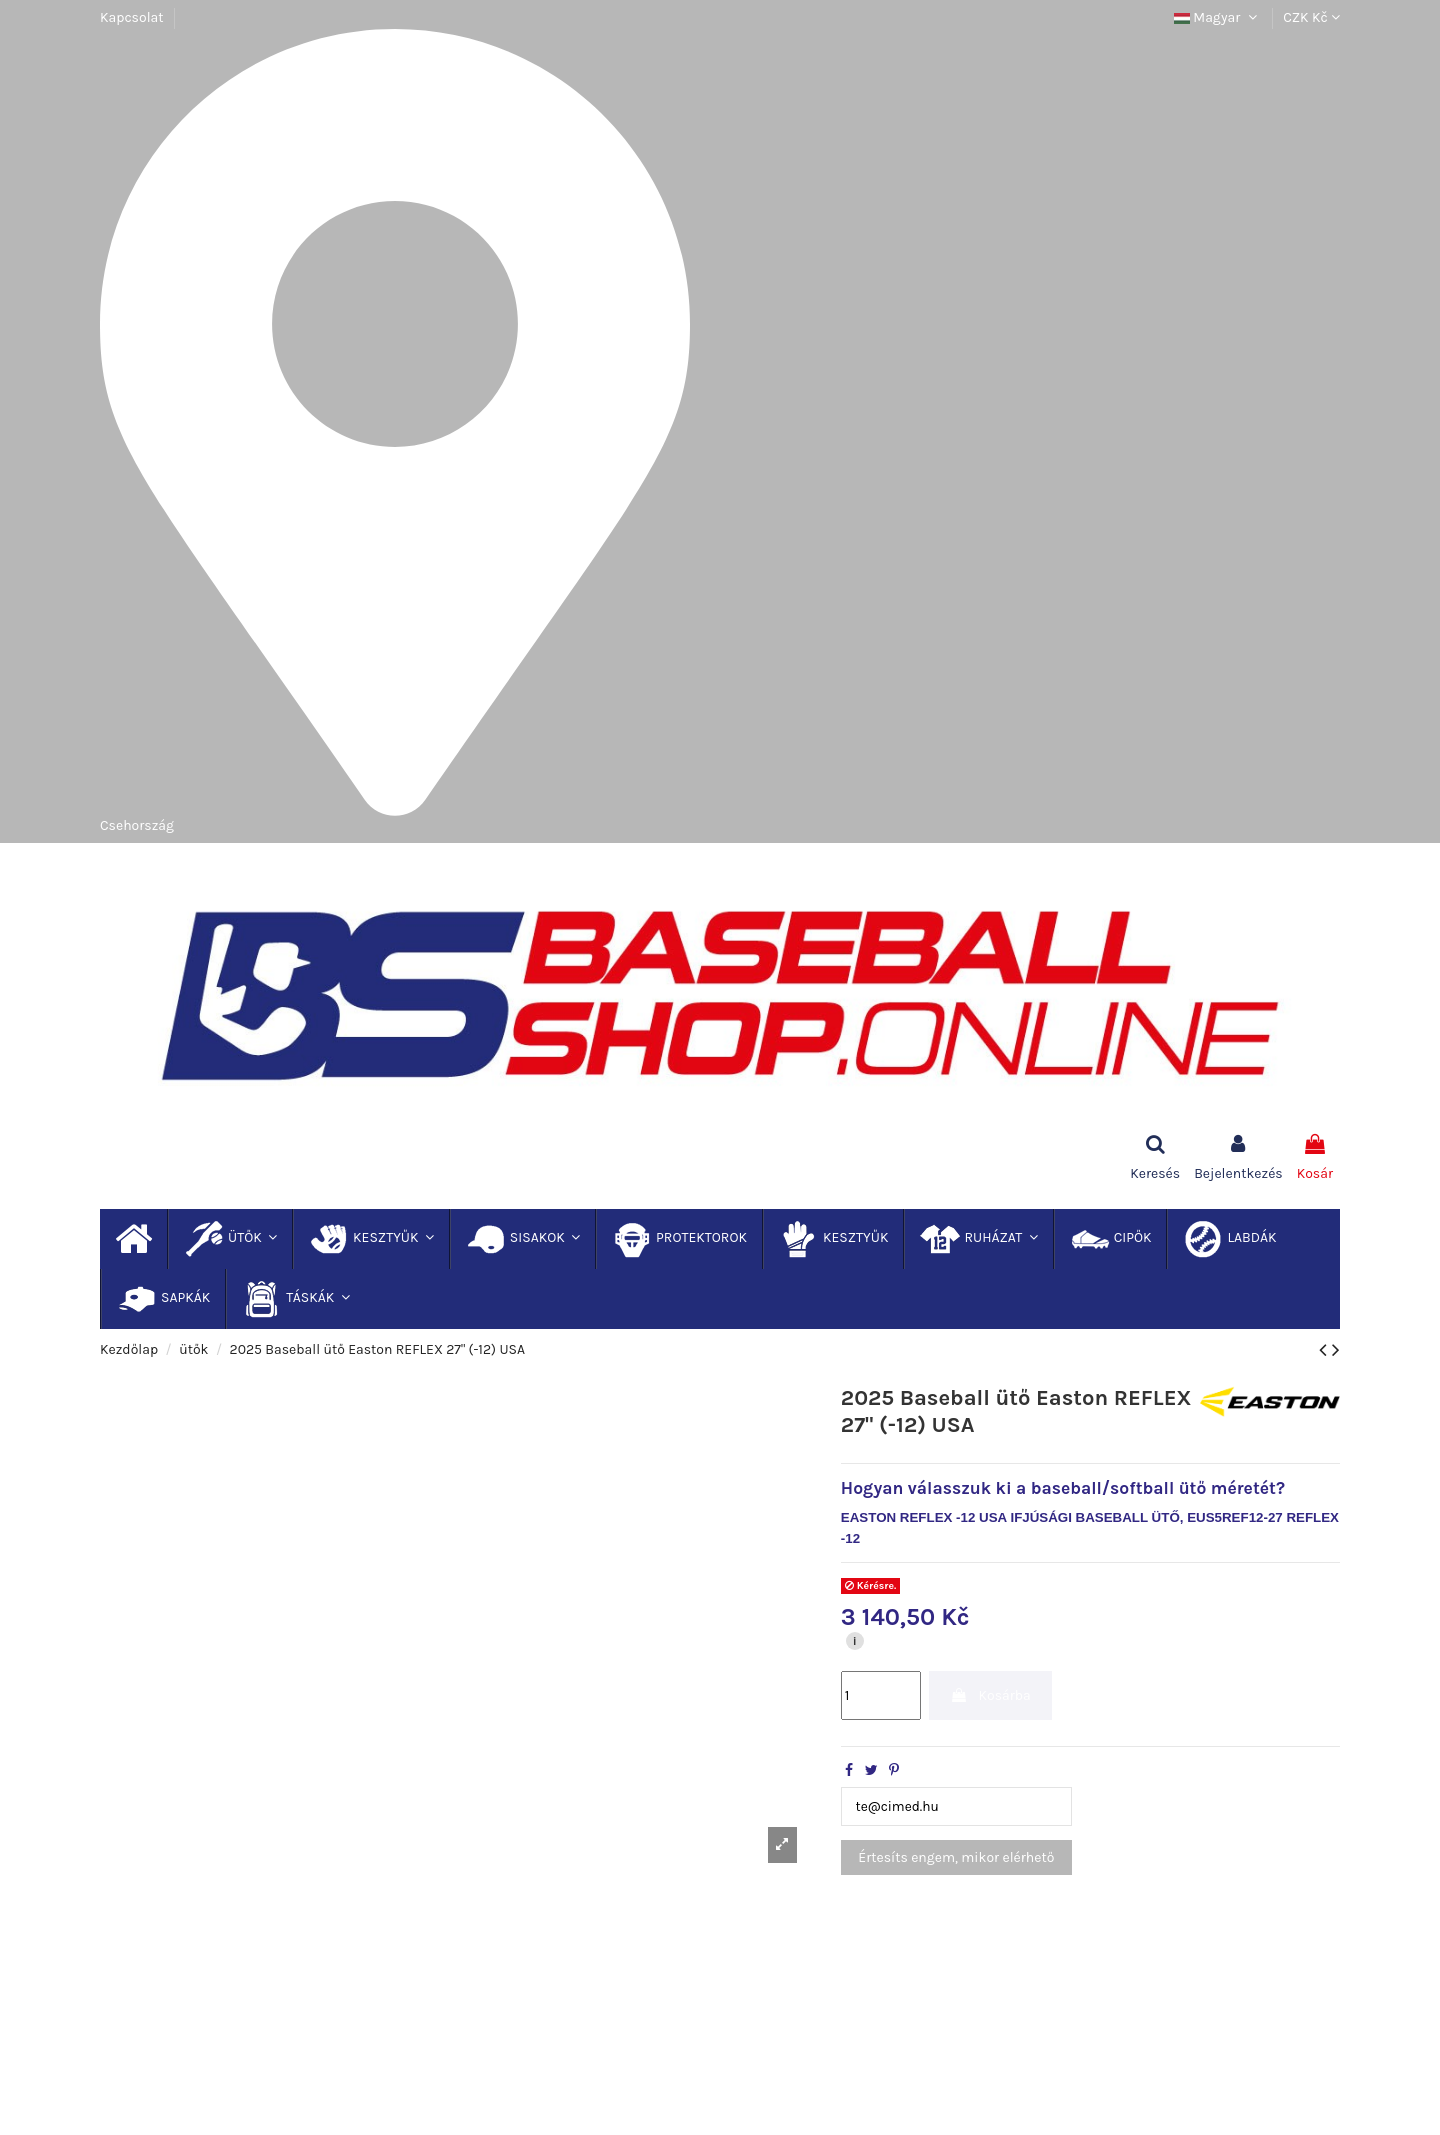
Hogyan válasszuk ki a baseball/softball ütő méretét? (1063, 1488)
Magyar (1218, 17)
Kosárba (990, 1695)
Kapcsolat (132, 17)
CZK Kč (1311, 17)
